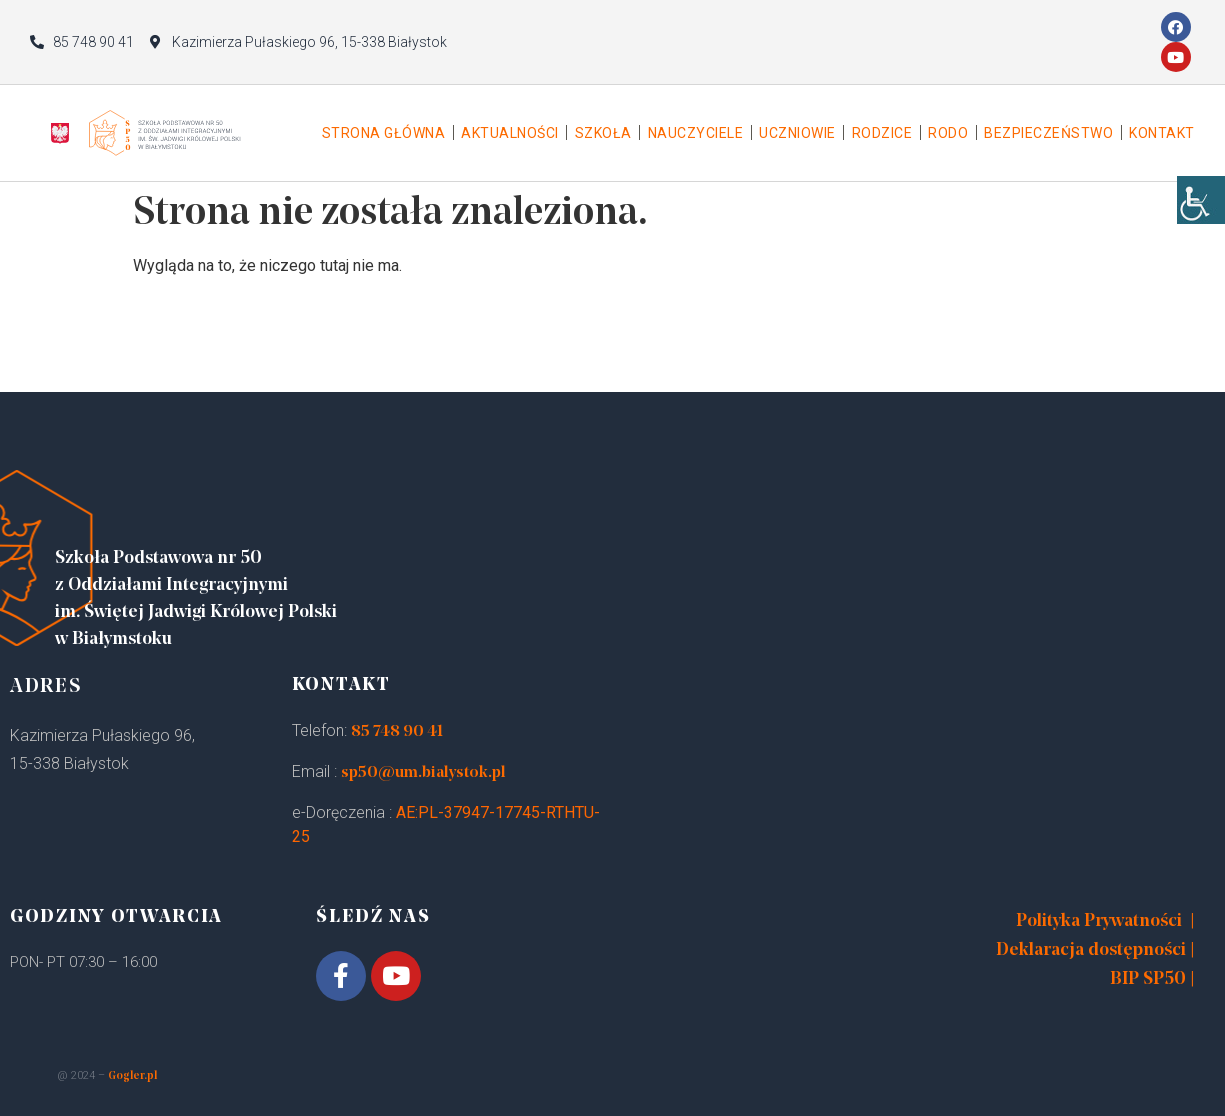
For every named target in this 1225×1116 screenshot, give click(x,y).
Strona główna (384, 133)
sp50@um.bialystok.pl (423, 773)
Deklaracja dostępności (1091, 950)
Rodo (948, 133)
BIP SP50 (1148, 979)
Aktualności (510, 133)
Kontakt (1162, 133)
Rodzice (882, 133)
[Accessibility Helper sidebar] (1201, 200)
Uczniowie (797, 133)
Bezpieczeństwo (1048, 133)
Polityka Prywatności (1099, 921)
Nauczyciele (696, 133)
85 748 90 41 (397, 732)
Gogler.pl (132, 1076)
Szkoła (603, 133)
